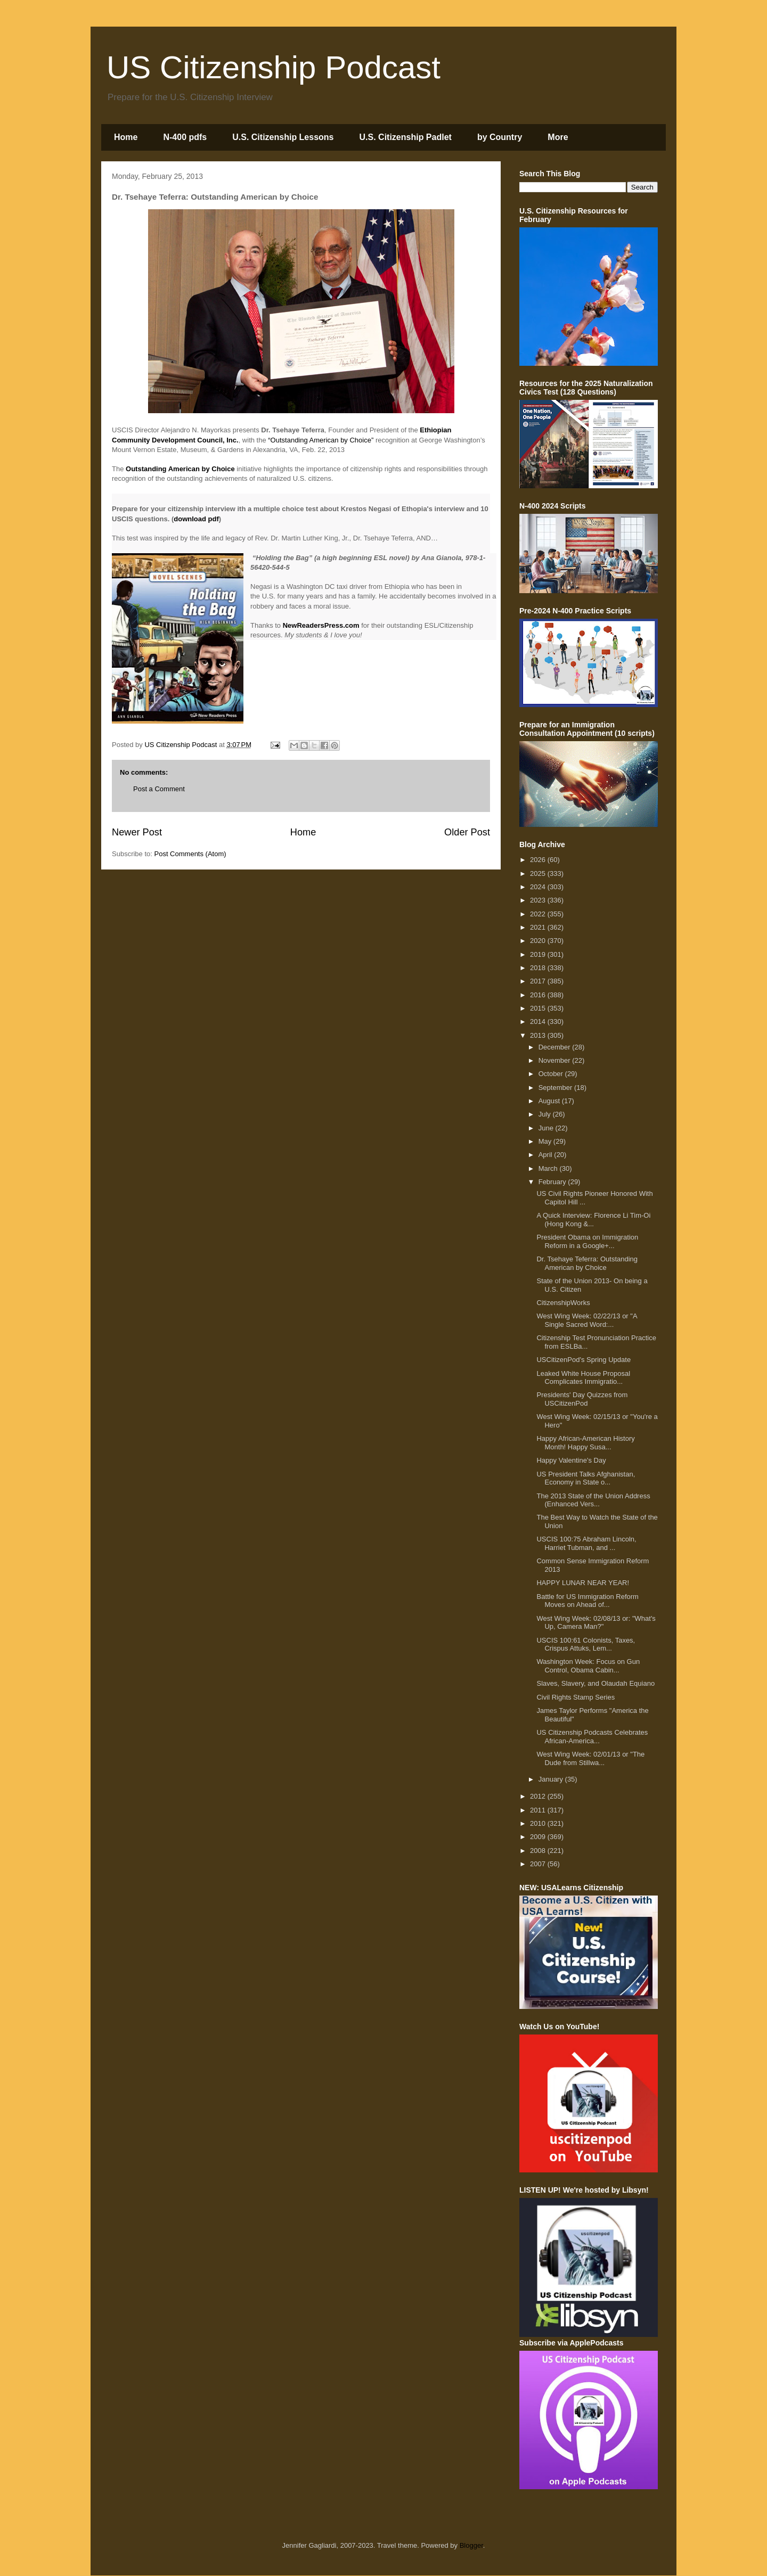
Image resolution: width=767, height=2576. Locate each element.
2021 (539, 927)
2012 (539, 1796)
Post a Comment (159, 789)
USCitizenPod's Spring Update (583, 1360)
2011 (539, 1810)
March (549, 1168)
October (551, 1074)
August (550, 1101)
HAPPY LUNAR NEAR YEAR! (582, 1583)
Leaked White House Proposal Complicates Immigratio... (583, 1377)
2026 (539, 860)
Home (125, 137)
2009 (539, 1837)
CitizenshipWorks (563, 1303)
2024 (539, 887)
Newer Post (137, 832)
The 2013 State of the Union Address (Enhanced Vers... (593, 1500)
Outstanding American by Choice (180, 469)
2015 (539, 1008)
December (555, 1047)
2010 (539, 1823)
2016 (539, 995)
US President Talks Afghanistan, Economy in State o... (585, 1478)
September (556, 1088)
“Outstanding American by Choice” (320, 440)
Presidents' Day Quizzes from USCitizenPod (581, 1399)
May (545, 1141)
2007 (539, 1864)
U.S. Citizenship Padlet (406, 137)
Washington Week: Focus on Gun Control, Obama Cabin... (588, 1666)
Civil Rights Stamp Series (575, 1697)
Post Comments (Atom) (190, 854)
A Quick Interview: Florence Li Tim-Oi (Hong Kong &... (593, 1219)
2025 (539, 873)
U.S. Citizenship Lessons (282, 137)
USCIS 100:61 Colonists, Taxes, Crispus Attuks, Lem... (585, 1644)
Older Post (467, 832)
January (551, 1779)
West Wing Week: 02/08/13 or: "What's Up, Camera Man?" (595, 1622)
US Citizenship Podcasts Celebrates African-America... (592, 1736)
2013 (539, 1035)
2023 (539, 900)
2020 (539, 941)
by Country (499, 137)
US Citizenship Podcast (273, 67)
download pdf (196, 519)
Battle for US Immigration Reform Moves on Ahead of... (587, 1601)
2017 (539, 981)
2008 (539, 1851)
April (546, 1155)
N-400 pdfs (185, 137)
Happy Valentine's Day (571, 1460)
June (547, 1128)
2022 (539, 914)
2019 (539, 954)
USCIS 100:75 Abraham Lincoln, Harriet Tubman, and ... (586, 1543)
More (558, 137)
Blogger (471, 2545)
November (555, 1060)
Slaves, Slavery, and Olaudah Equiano (595, 1683)
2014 (539, 1022)
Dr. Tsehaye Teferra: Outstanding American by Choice (587, 1263)
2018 (539, 968)
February (553, 1182)
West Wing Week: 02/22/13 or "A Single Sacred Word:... (586, 1320)
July (545, 1114)
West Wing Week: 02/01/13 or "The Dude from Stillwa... (590, 1758)
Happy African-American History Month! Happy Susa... (585, 1442)
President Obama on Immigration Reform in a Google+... (587, 1241)
